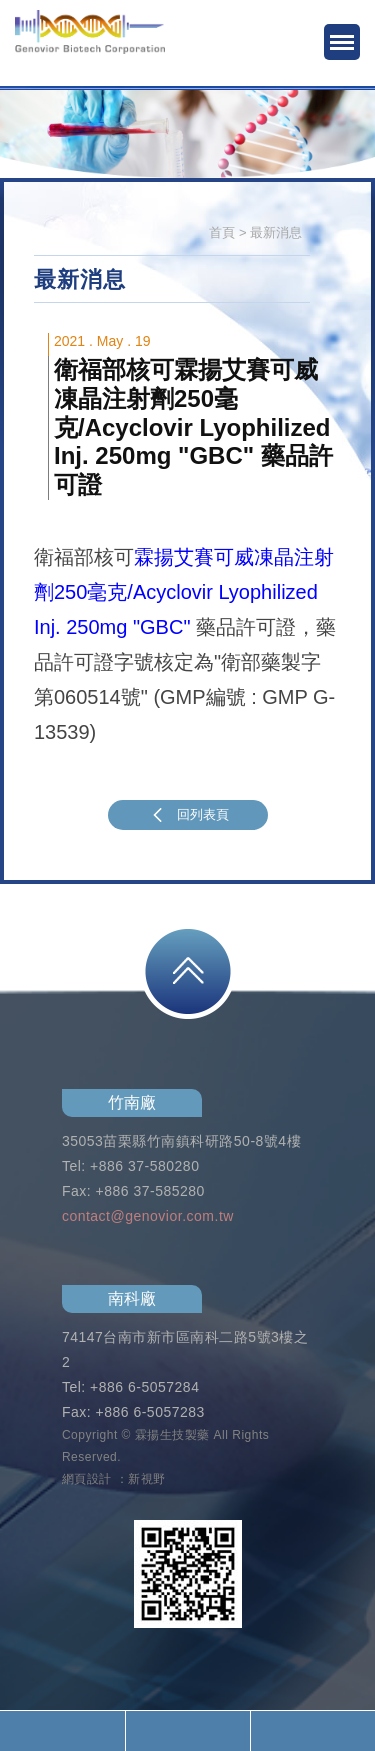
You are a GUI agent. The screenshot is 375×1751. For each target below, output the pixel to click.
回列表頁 (188, 814)
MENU (342, 42)
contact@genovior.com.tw (148, 1216)
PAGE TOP (188, 971)
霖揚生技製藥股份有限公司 (90, 45)
